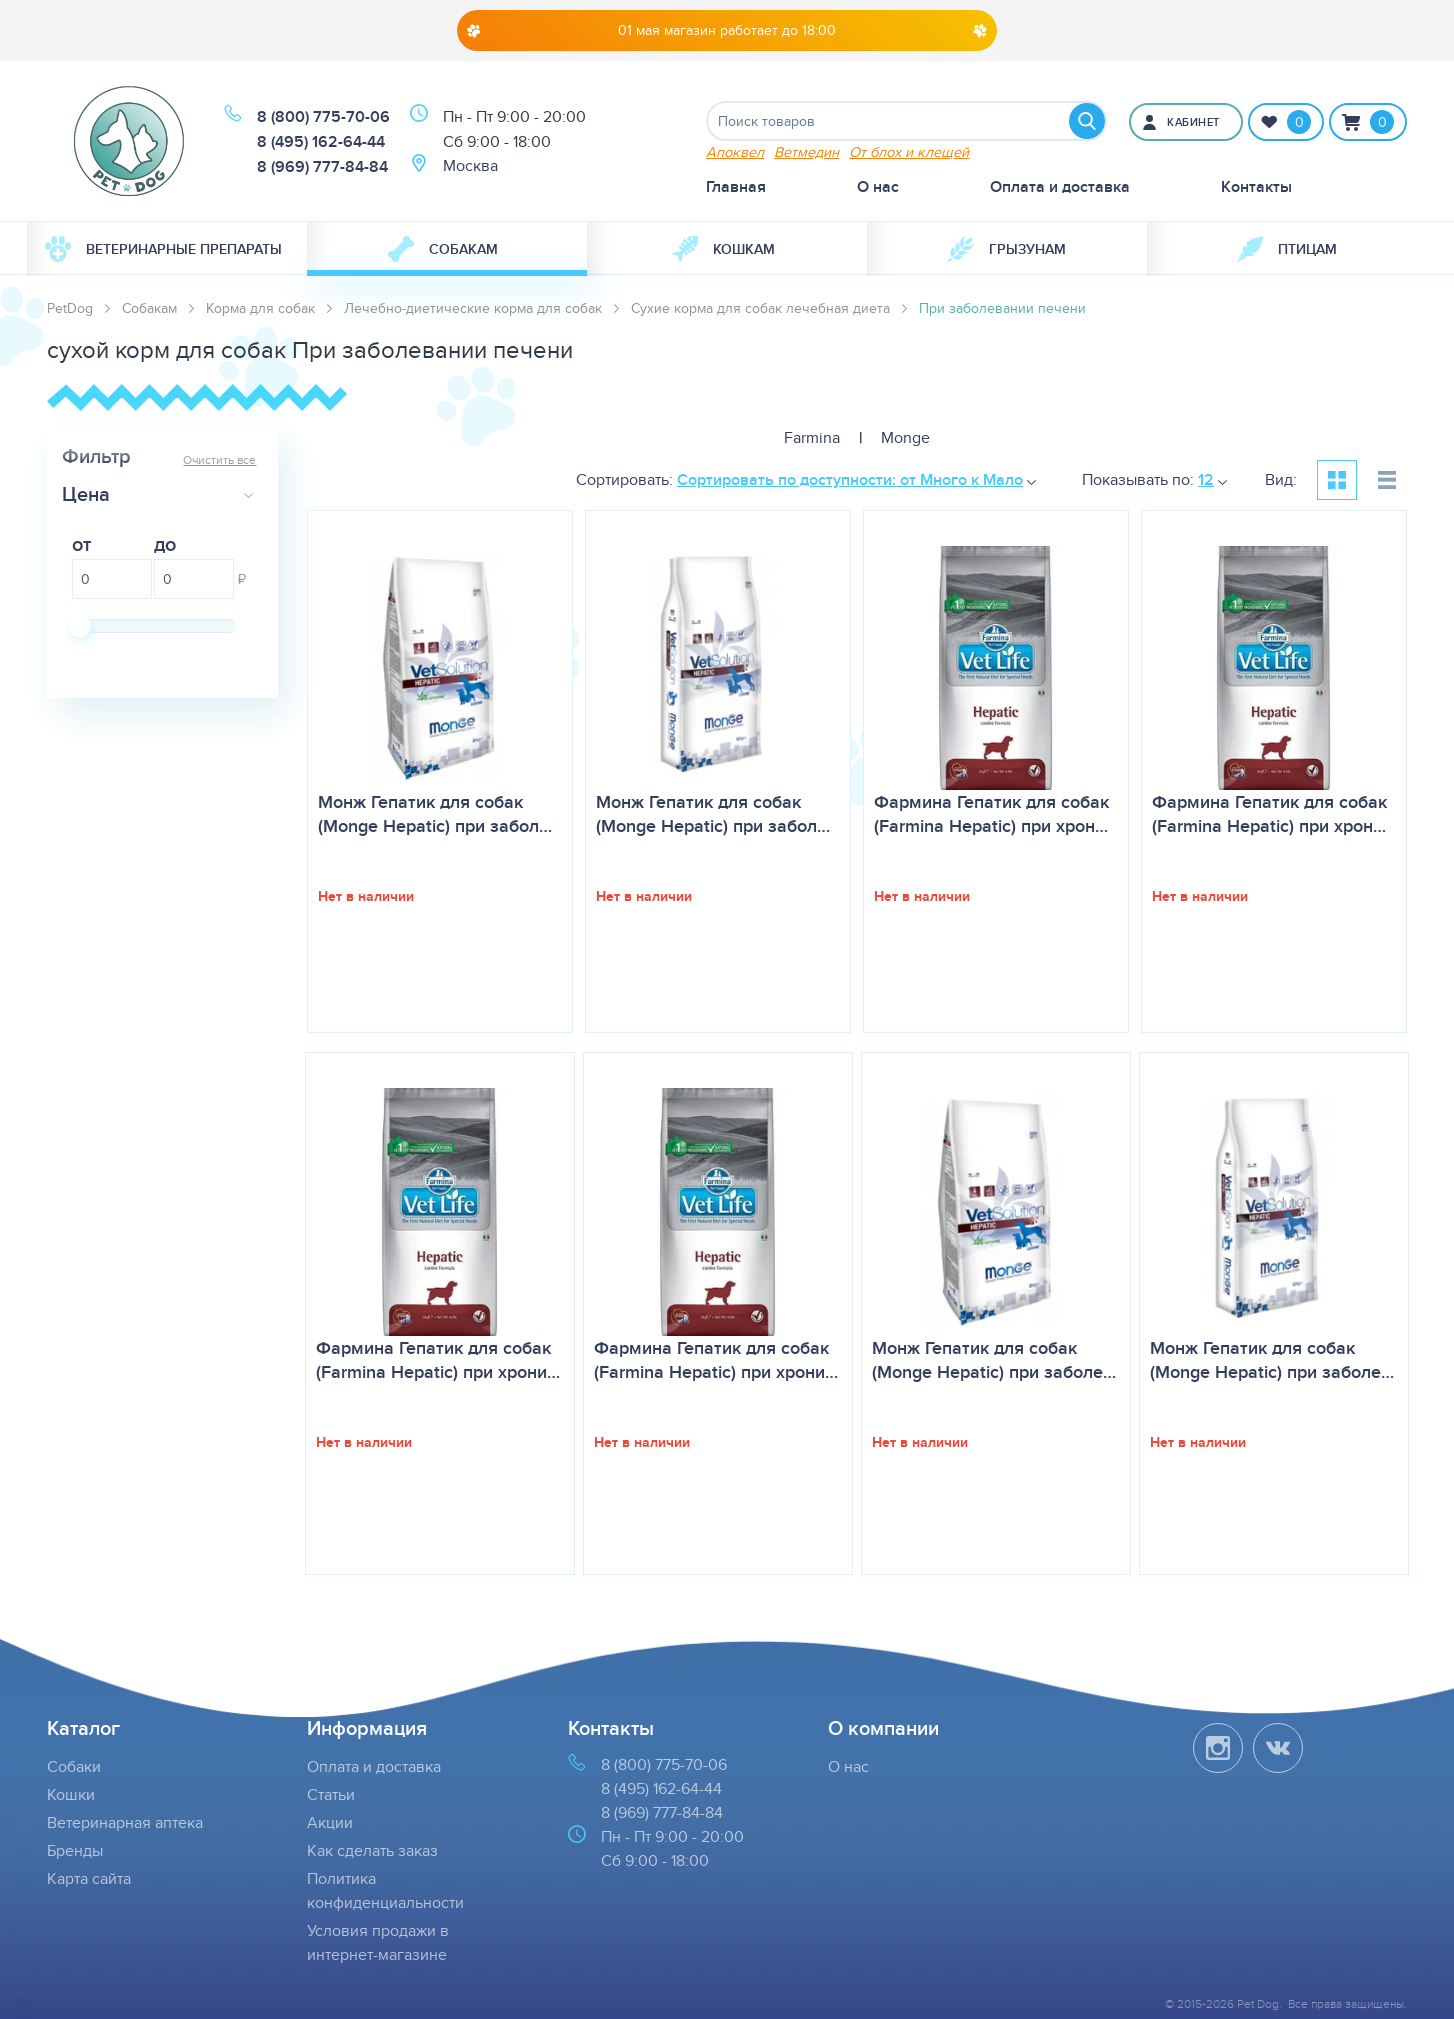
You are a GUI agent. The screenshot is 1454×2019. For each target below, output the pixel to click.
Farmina (812, 437)
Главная (736, 186)
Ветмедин (806, 151)
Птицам (1287, 249)
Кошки (71, 1794)
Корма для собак (260, 308)
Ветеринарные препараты (163, 249)
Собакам (443, 249)
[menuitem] (167, 249)
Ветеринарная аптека (125, 1822)
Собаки (74, 1766)
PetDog (70, 308)
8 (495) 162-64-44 (321, 141)
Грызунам (1007, 249)
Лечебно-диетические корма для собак (473, 308)
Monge (905, 437)
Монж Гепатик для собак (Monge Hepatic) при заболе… (994, 1360)
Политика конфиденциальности (385, 1890)
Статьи (331, 1794)
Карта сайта (89, 1878)
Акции (330, 1822)
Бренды (75, 1850)
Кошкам (723, 249)
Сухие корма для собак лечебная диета (760, 308)
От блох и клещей (909, 151)
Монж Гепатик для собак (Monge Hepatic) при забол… (435, 814)
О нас (878, 186)
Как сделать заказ (372, 1850)
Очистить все (219, 459)
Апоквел (735, 151)
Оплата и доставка (1060, 186)
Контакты (1256, 186)
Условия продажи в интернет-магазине (378, 1942)
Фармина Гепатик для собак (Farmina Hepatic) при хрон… (991, 814)
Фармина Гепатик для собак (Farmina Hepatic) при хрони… (438, 1360)
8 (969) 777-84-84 (322, 166)
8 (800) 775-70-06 (323, 116)
